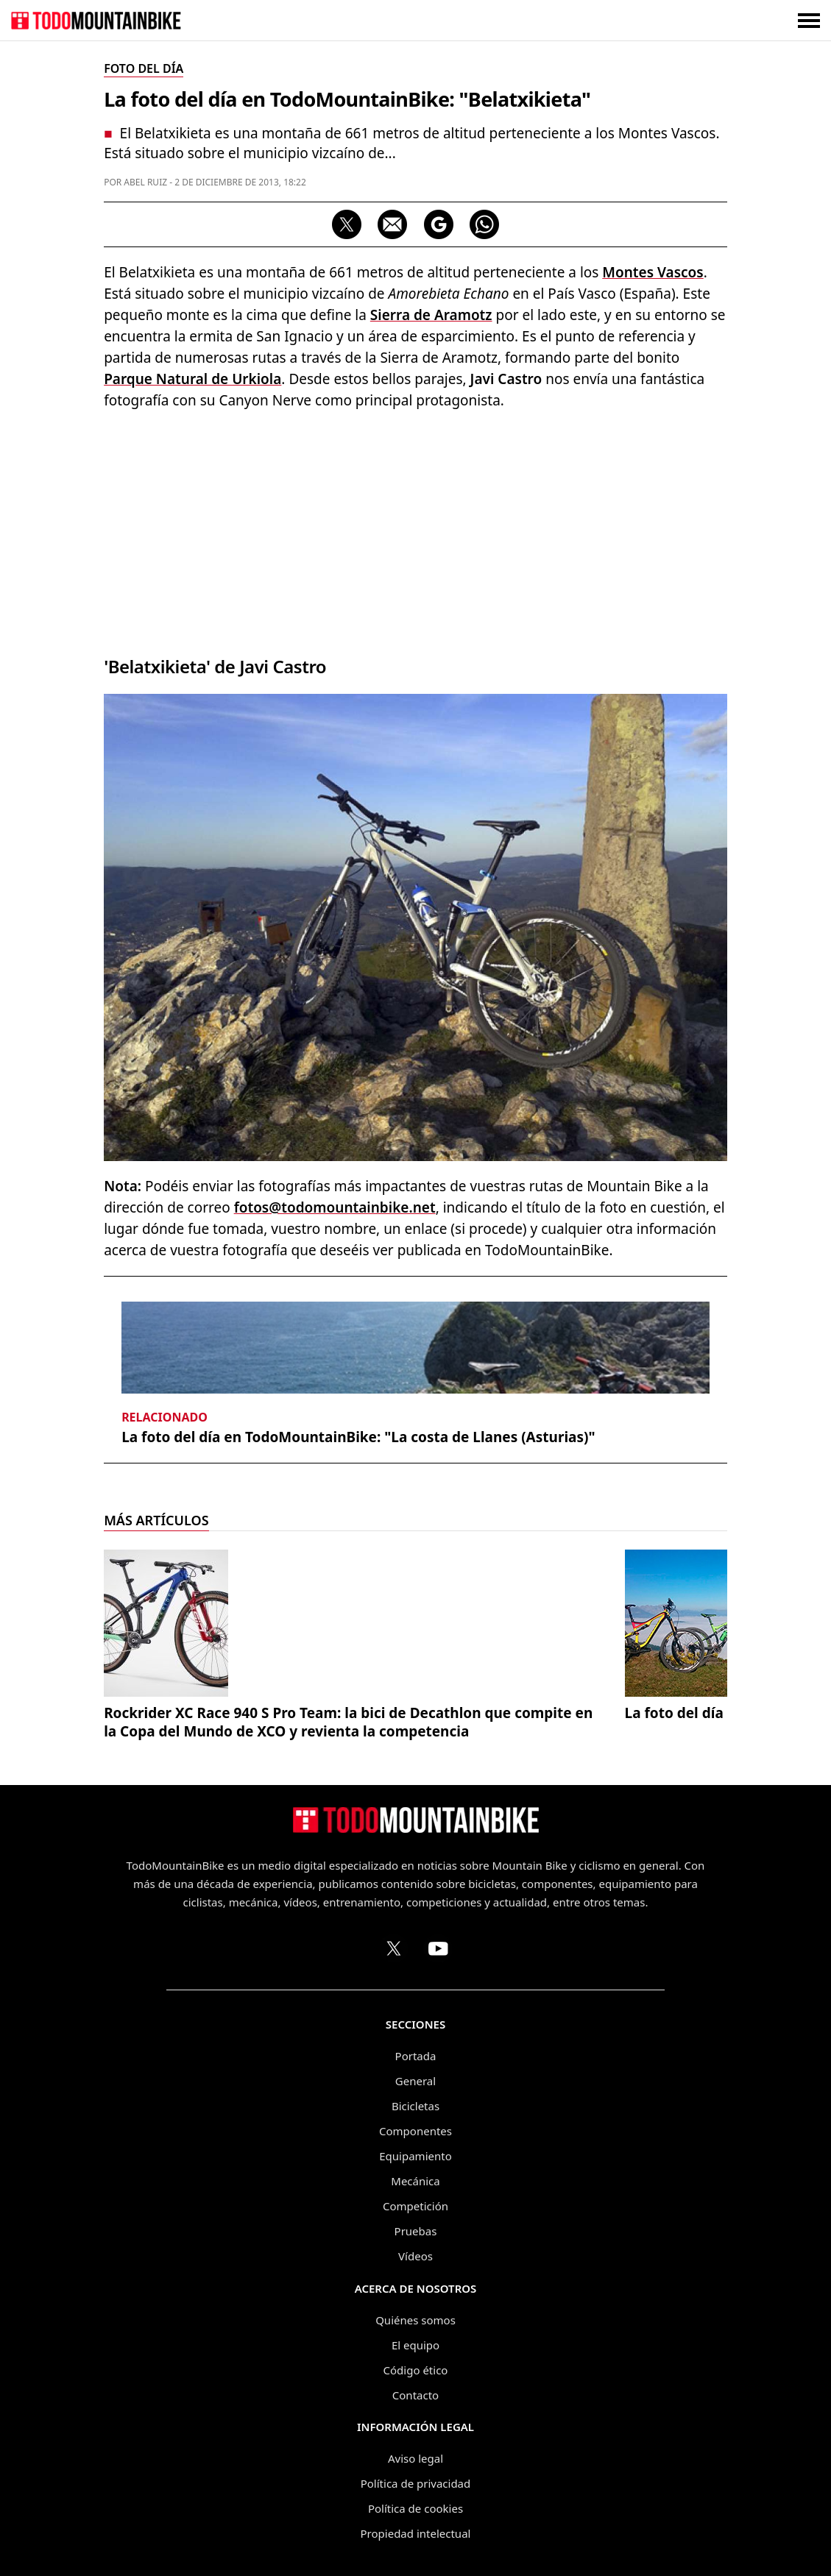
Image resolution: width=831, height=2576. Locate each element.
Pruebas (416, 2231)
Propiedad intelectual (416, 2533)
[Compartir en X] (346, 224)
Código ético (415, 2370)
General (415, 2080)
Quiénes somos (415, 2320)
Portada (415, 2055)
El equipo (415, 2345)
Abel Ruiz (145, 182)
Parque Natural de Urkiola (192, 378)
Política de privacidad (416, 2483)
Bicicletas (415, 2105)
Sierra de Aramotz (431, 314)
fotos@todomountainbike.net (335, 1207)
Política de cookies (415, 2508)
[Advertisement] (415, 529)
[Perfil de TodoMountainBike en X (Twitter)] (394, 1948)
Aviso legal (415, 2458)
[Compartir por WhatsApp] (484, 224)
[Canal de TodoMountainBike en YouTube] (438, 1948)
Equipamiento (415, 2156)
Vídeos (415, 2256)
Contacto (415, 2395)
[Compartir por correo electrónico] (392, 224)
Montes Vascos (652, 272)
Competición (415, 2206)
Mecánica (415, 2181)
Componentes (415, 2130)
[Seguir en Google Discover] (438, 224)
